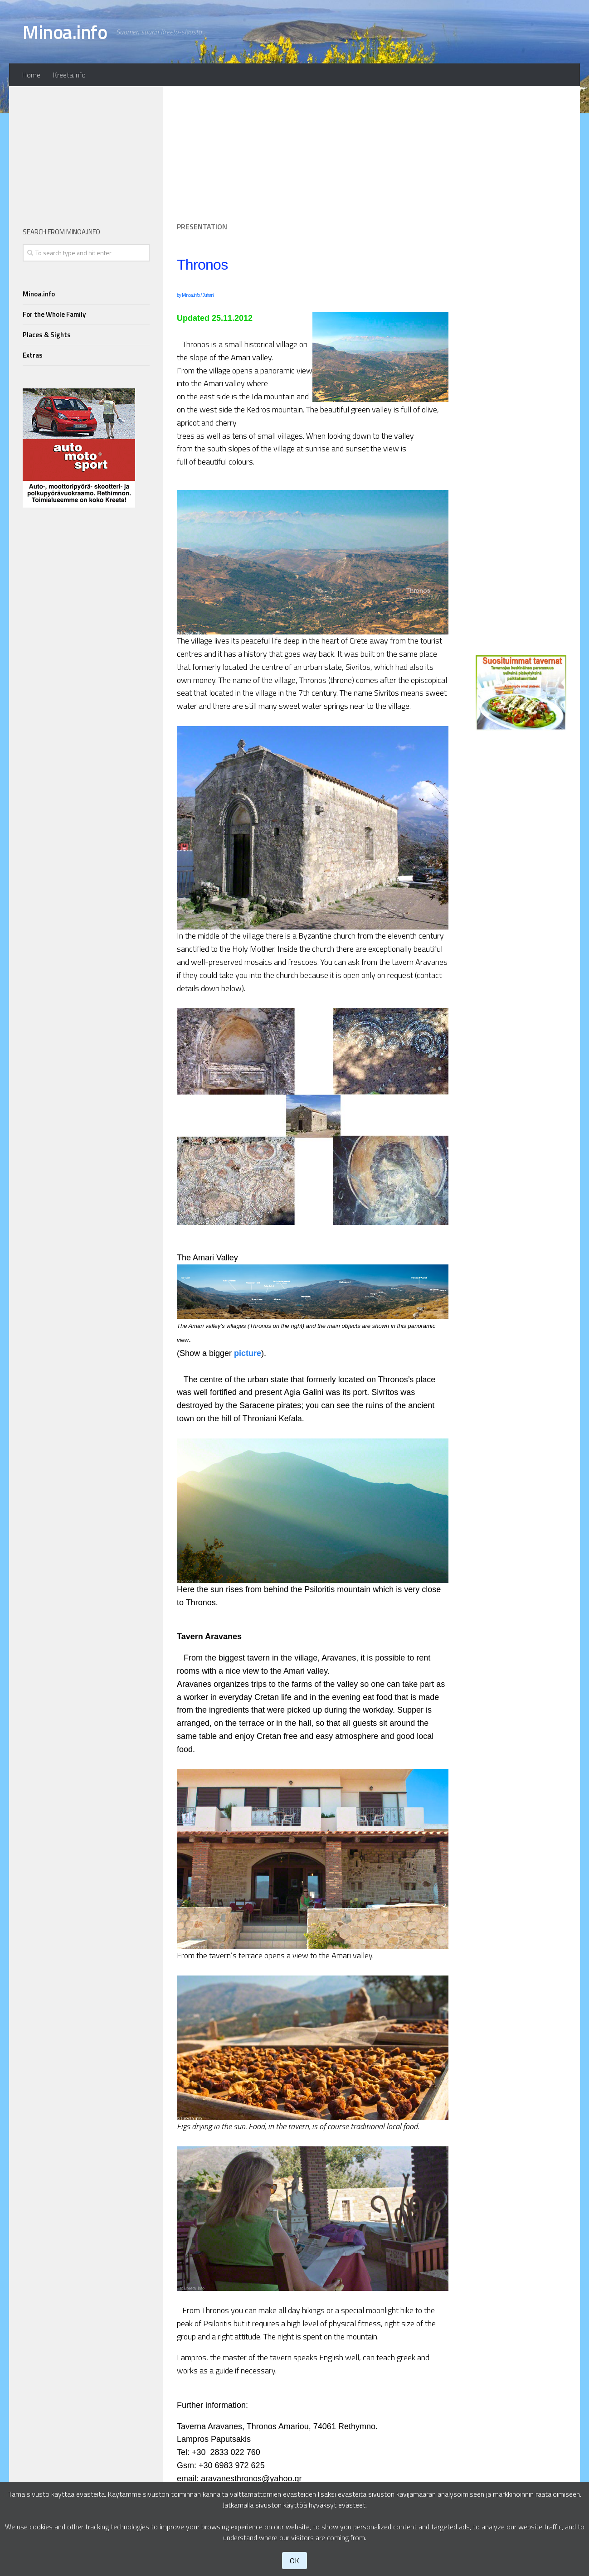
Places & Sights (47, 334)
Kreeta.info (69, 74)
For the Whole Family (54, 314)
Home (31, 74)
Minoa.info (65, 31)
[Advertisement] (312, 149)
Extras (33, 355)
